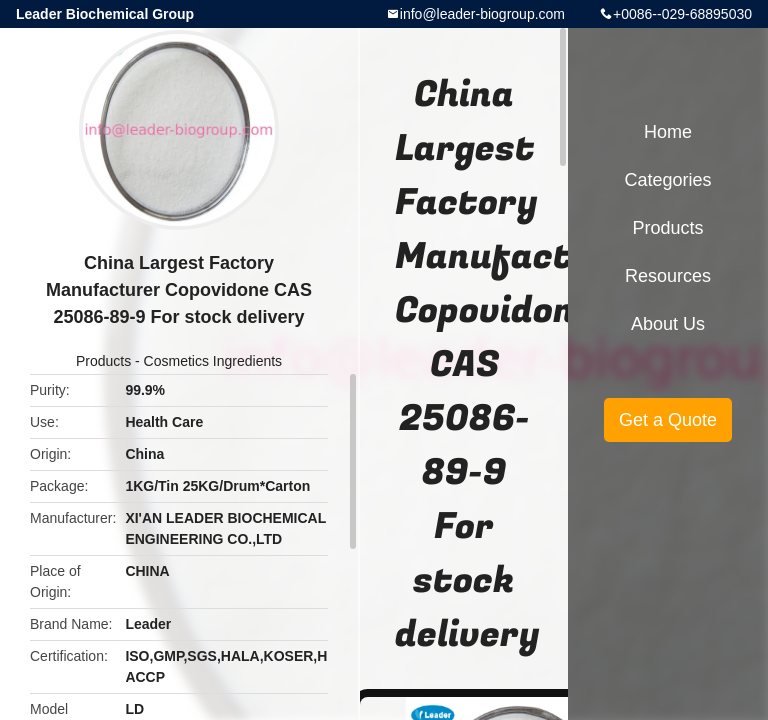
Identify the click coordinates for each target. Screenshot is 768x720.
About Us (668, 324)
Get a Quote (668, 420)
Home (668, 132)
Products (103, 361)
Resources (668, 276)
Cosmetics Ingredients (213, 361)
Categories (667, 180)
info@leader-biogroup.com (482, 14)
